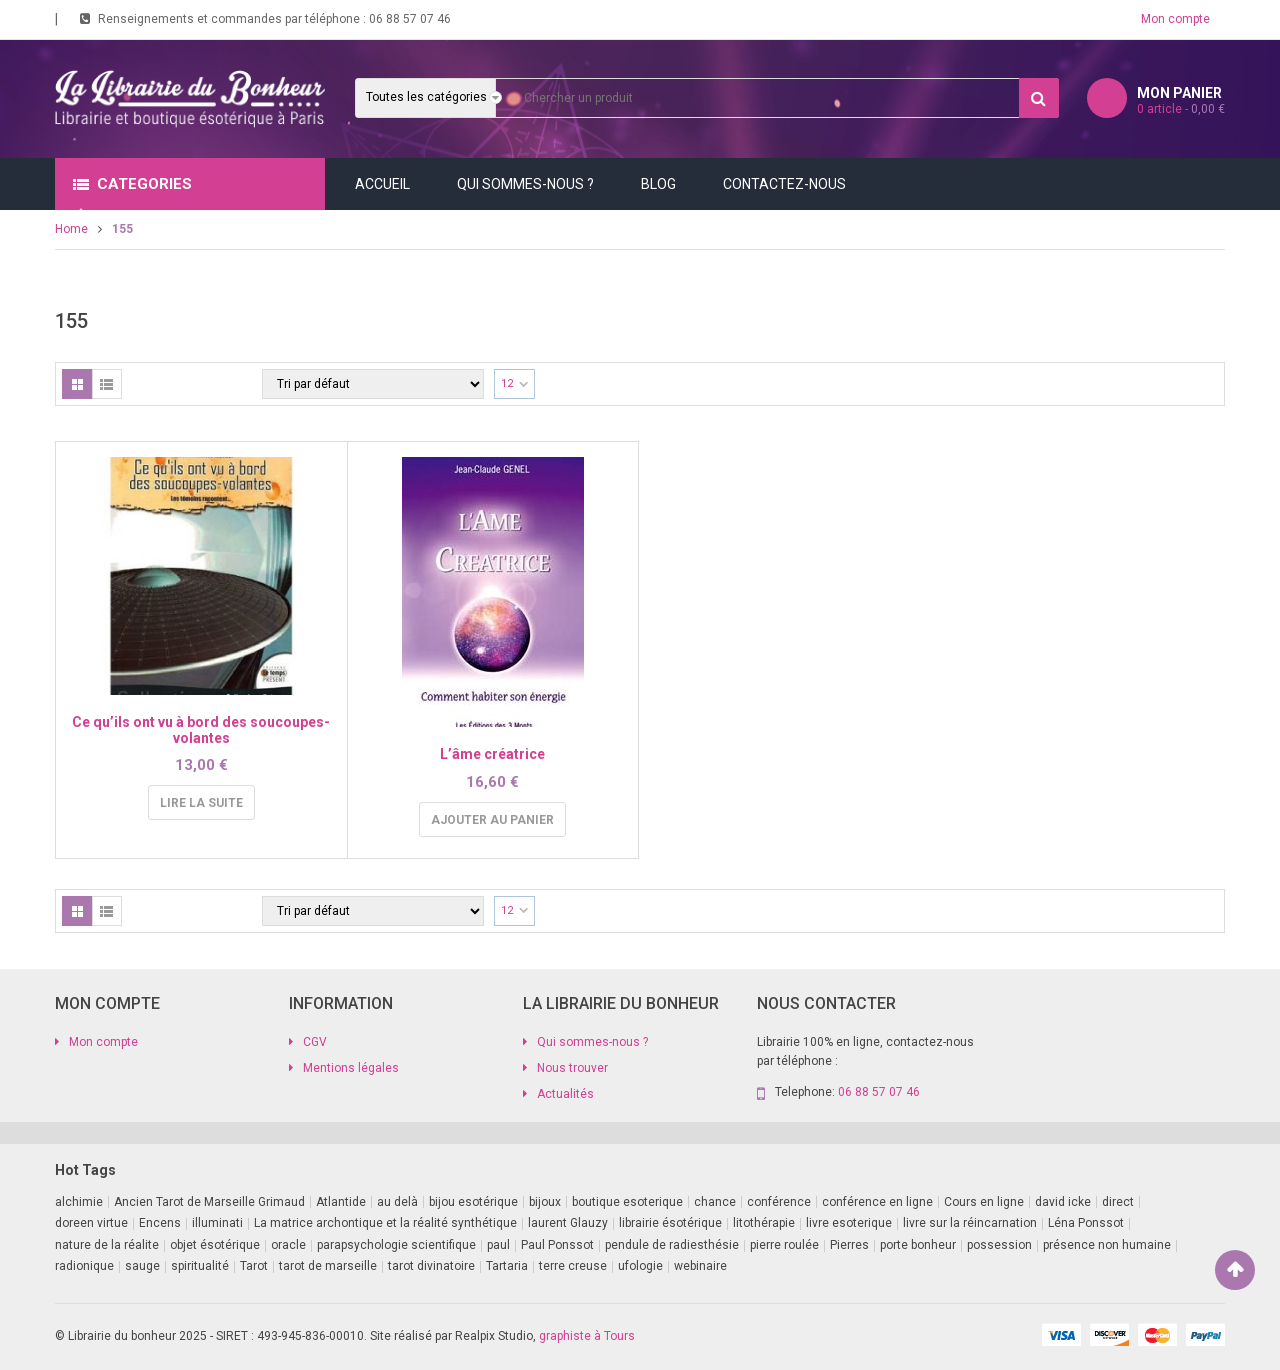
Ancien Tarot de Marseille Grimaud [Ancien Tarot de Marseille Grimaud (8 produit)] (209, 1202)
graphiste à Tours (587, 1336)
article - (1181, 109)
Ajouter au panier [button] (492, 820)
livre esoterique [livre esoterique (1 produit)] (849, 1223)
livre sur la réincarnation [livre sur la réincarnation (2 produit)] (970, 1223)
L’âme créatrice (492, 754)
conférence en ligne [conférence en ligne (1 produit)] (877, 1202)
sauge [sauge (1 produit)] (142, 1266)
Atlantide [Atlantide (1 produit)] (341, 1202)
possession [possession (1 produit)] (999, 1245)
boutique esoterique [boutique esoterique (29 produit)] (627, 1202)
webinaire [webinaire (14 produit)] (700, 1266)
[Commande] (373, 384)
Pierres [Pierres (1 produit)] (849, 1245)
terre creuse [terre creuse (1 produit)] (573, 1266)
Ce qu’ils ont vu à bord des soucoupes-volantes (201, 729)
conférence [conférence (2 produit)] (779, 1202)
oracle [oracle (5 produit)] (288, 1245)
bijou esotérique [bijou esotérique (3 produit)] (473, 1202)
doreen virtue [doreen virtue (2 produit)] (91, 1223)
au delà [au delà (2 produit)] (397, 1202)
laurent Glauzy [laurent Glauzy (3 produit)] (568, 1223)
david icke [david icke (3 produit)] (1063, 1202)
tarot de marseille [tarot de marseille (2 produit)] (328, 1266)
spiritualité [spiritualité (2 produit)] (200, 1266)
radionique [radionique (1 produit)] (84, 1266)
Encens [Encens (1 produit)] (160, 1223)
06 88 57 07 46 (410, 19)
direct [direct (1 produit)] (1118, 1202)
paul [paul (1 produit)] (498, 1245)
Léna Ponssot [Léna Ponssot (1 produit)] (1086, 1223)
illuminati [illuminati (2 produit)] (217, 1223)
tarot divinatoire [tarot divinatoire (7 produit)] (431, 1266)
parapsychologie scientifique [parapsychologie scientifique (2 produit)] (396, 1245)
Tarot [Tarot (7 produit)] (254, 1266)
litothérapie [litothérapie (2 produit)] (764, 1223)
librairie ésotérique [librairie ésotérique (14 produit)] (670, 1223)
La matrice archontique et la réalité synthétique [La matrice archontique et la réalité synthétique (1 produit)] (385, 1223)
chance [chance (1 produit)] (715, 1202)
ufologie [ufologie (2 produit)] (640, 1266)
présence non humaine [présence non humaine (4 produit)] (1107, 1245)
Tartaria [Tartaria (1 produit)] (507, 1266)
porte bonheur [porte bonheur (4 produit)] (918, 1245)
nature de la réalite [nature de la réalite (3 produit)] (107, 1245)
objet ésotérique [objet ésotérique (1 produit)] (215, 1245)
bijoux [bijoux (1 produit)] (545, 1202)
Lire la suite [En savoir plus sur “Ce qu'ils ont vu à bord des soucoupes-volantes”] (201, 803)
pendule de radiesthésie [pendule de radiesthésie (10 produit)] (672, 1245)
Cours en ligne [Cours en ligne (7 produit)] (984, 1202)
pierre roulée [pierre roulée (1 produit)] (784, 1245)
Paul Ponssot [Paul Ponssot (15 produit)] (557, 1245)
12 (507, 383)
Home (71, 229)
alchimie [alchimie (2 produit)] (79, 1202)
